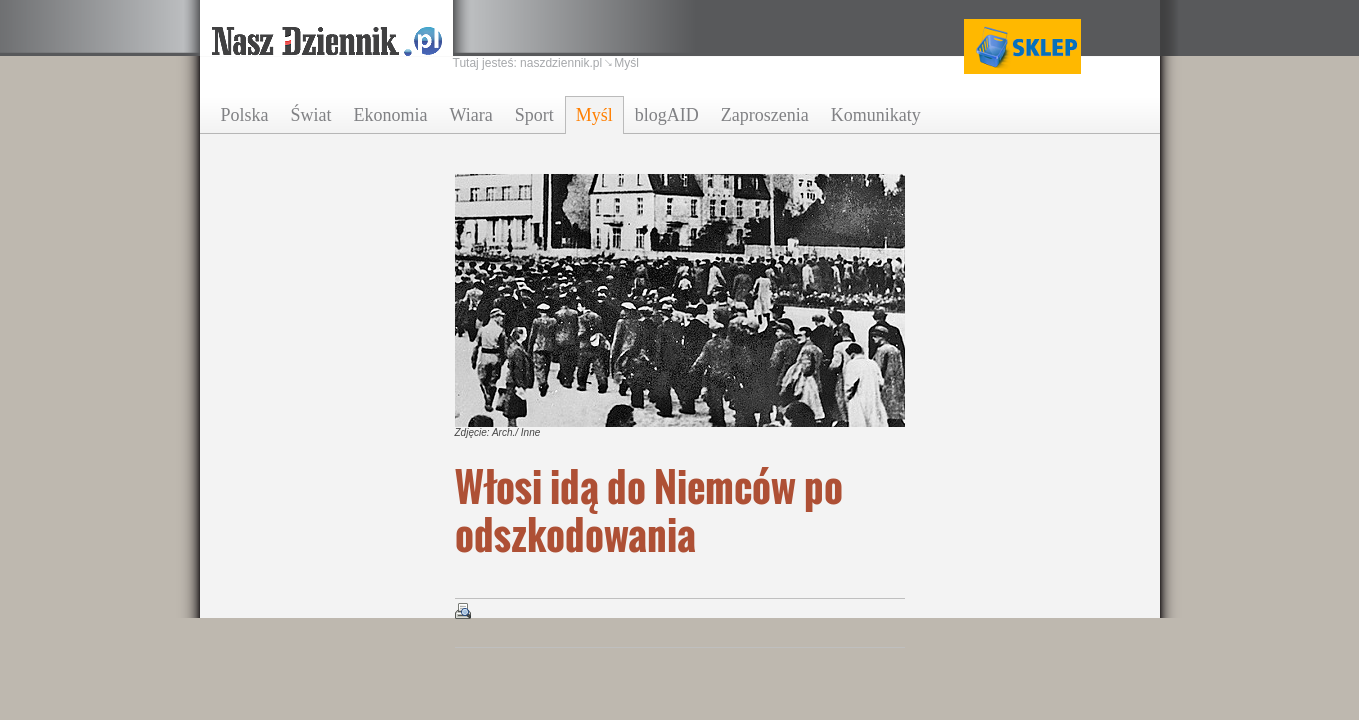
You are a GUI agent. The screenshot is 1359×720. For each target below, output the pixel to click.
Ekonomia (391, 115)
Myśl (594, 115)
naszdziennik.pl (561, 63)
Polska (245, 115)
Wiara (471, 115)
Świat (311, 115)
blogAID (667, 115)
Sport (534, 115)
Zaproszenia (765, 115)
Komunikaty (876, 115)
